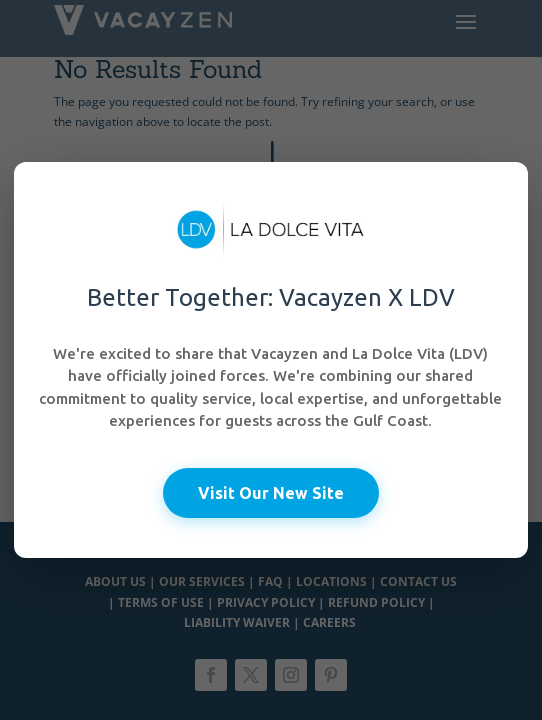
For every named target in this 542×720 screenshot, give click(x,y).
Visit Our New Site (271, 493)
